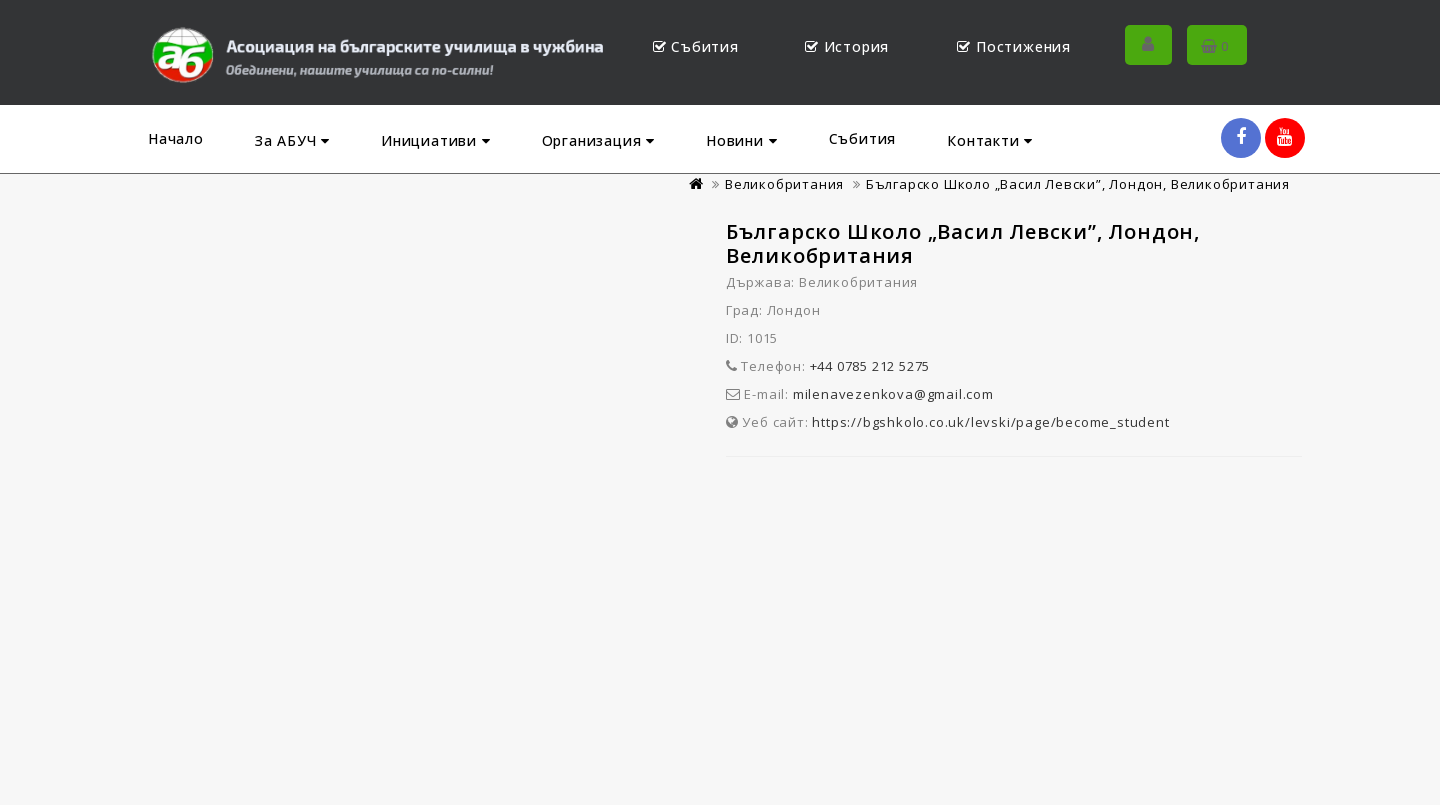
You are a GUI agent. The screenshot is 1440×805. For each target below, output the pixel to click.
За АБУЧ (292, 140)
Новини (741, 140)
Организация (598, 140)
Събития (863, 138)
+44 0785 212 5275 (870, 366)
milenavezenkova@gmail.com (893, 394)
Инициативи (436, 140)
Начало (176, 138)
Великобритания (784, 184)
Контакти (990, 140)
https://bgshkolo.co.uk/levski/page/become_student (990, 422)
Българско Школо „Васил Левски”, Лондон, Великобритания (1078, 184)
